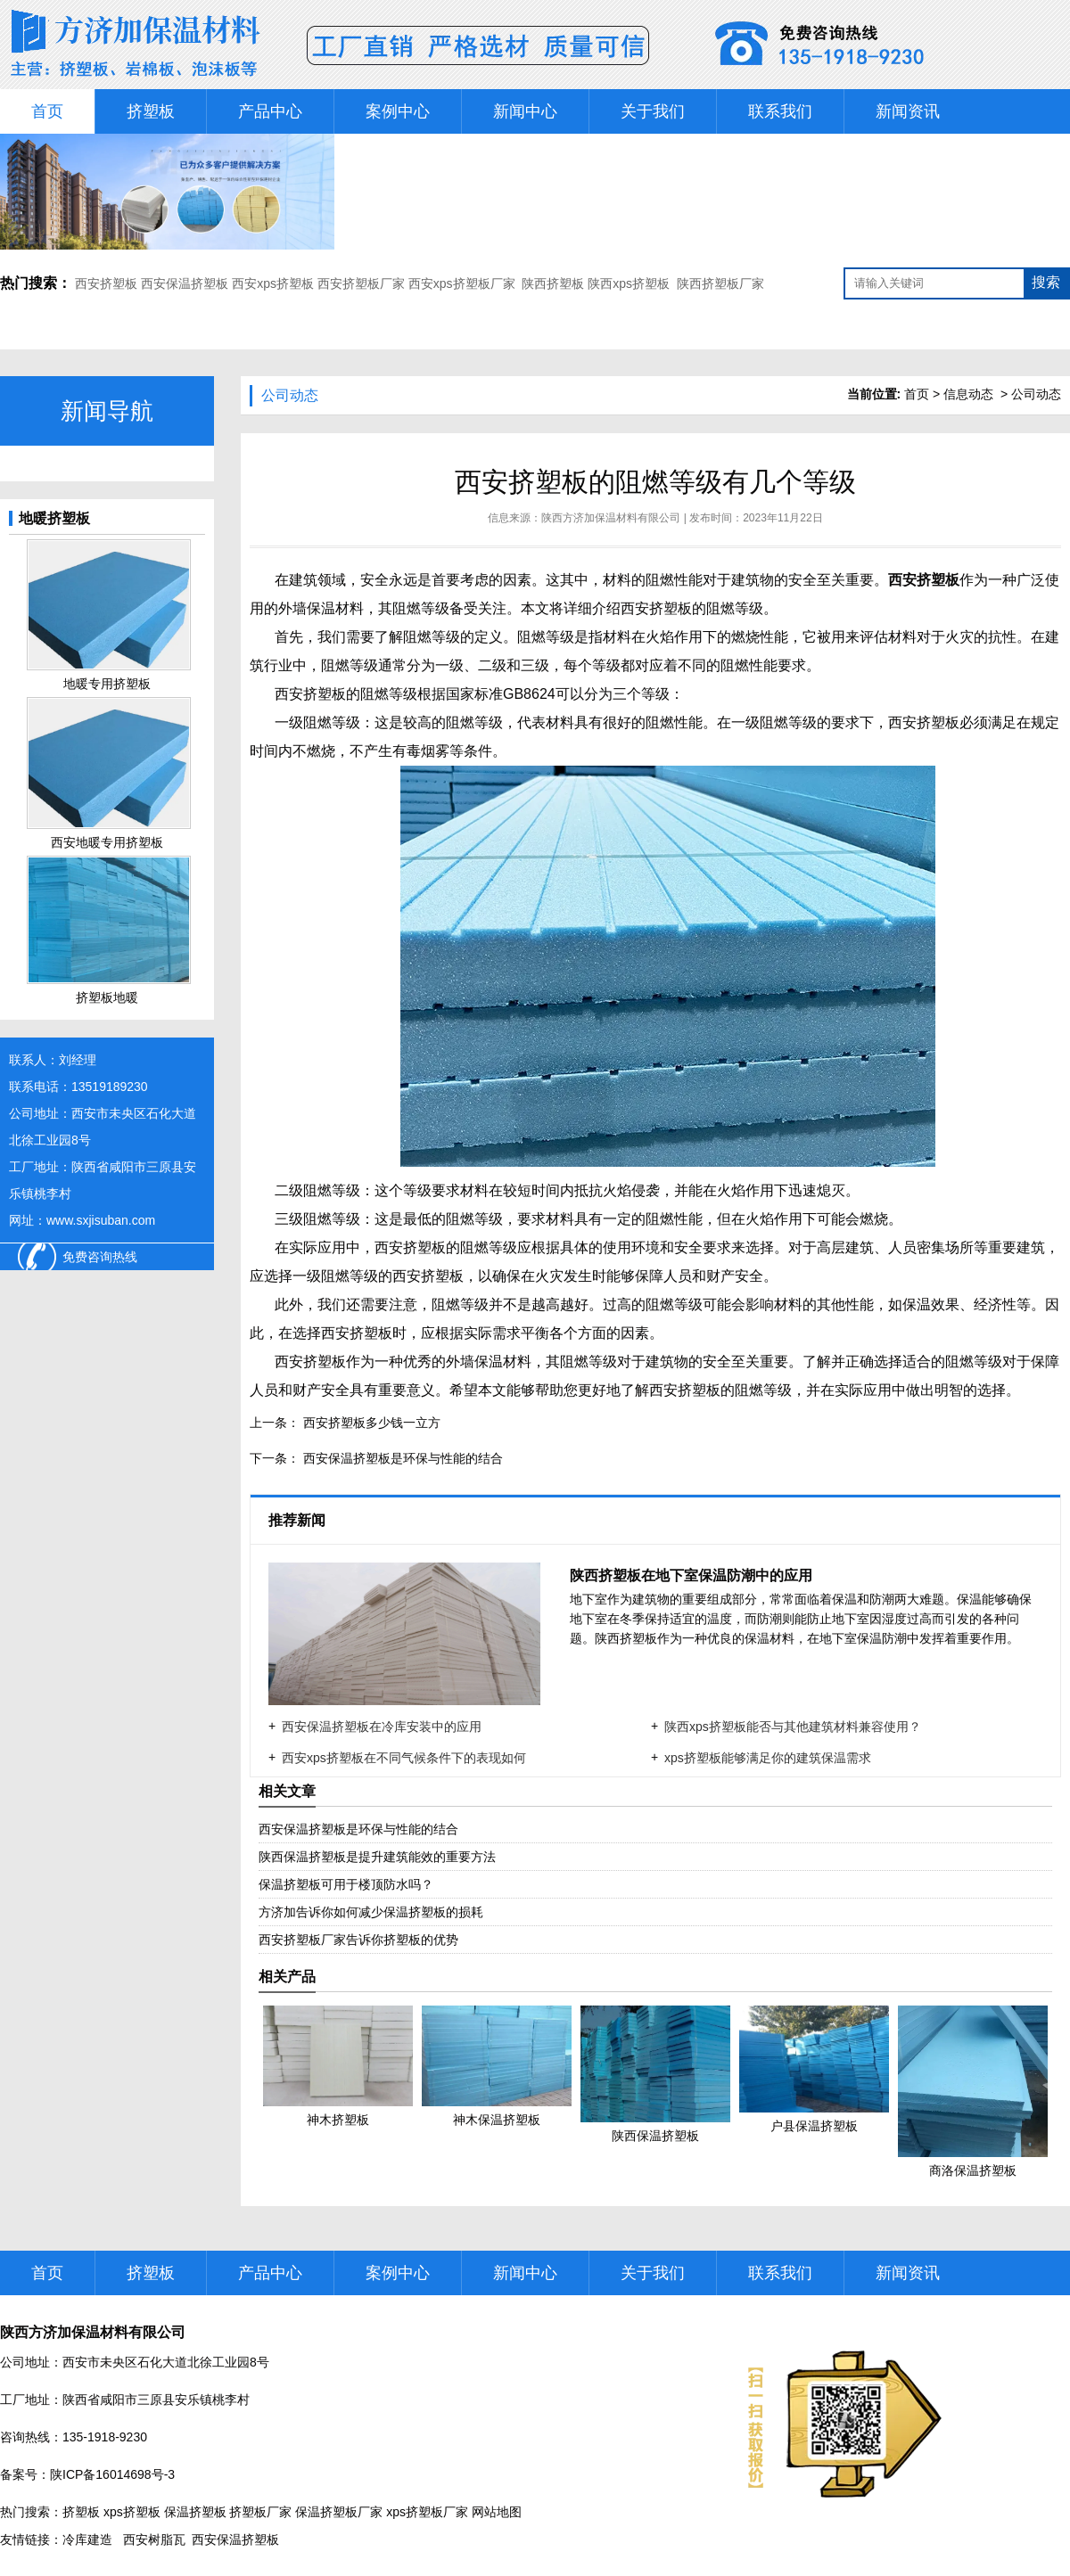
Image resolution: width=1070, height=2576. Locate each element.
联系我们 (780, 111)
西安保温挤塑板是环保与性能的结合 (401, 1458)
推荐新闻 (298, 1520)
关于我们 (653, 111)
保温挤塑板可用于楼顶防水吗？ (346, 1884)
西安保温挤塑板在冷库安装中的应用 (382, 1726)
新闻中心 (525, 111)
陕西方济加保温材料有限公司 (610, 518)
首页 (47, 111)
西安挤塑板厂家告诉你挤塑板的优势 (358, 1939)
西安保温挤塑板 (184, 283)
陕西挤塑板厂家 (720, 283)
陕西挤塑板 (553, 283)
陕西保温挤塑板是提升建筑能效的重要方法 (377, 1857)
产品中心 (270, 111)
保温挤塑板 (195, 2512)
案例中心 (398, 111)
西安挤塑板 (108, 283)
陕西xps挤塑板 (629, 283)
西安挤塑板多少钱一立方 (370, 1422)
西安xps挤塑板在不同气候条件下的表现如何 (404, 1758)
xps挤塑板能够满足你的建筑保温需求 (767, 1758)
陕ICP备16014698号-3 (112, 2474)
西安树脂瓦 (154, 2539)
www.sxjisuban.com (100, 1220)
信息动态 (968, 394)
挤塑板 (151, 111)
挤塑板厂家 (260, 2512)
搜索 (1046, 282)
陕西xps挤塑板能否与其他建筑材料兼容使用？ (792, 1726)
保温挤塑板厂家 (339, 2512)
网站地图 (497, 2512)
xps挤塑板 (131, 2512)
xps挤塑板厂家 (427, 2512)
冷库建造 (87, 2539)
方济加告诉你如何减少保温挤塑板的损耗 (371, 1912)
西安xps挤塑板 (273, 283)
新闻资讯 (908, 111)
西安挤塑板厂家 (361, 283)
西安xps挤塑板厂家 (461, 283)
